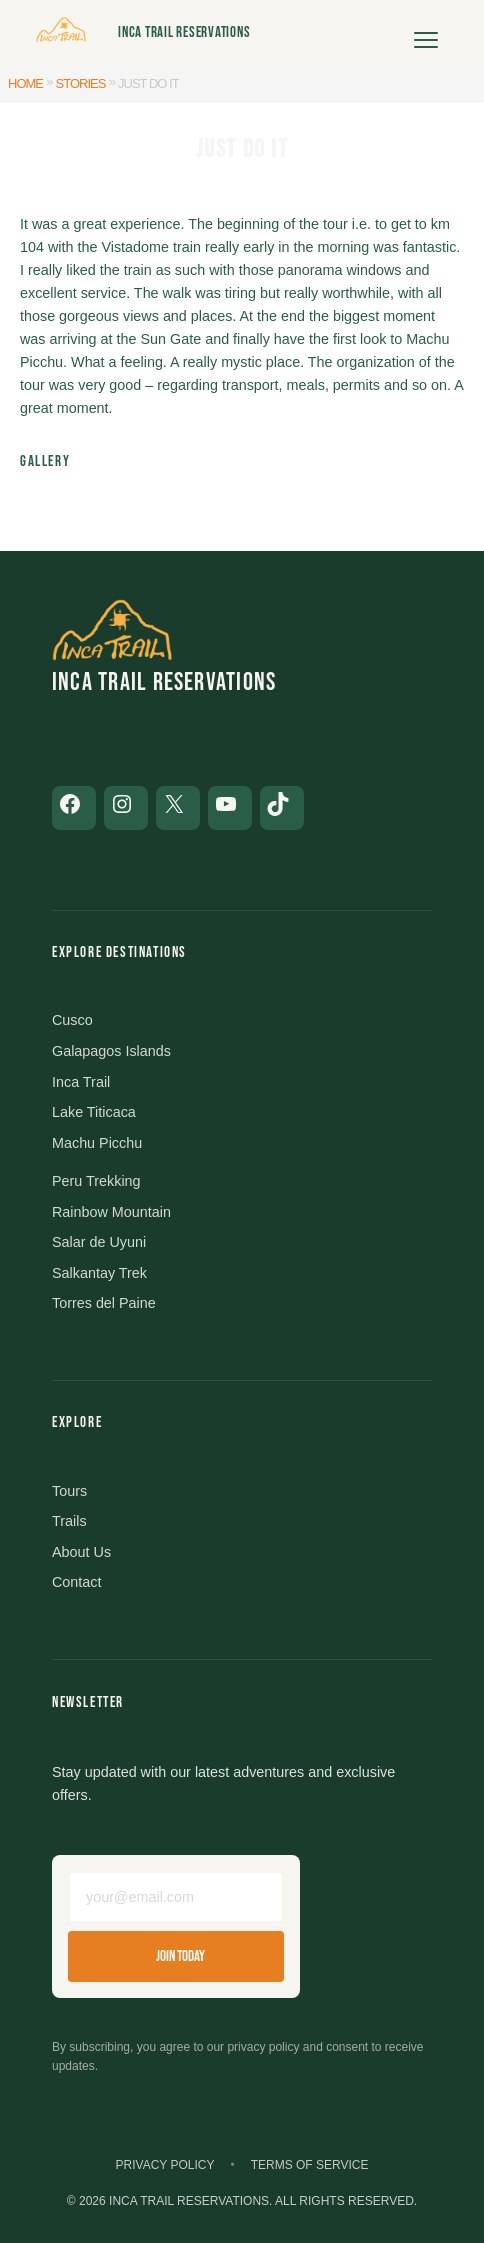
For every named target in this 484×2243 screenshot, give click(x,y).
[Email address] (176, 1897)
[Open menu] (426, 33)
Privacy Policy (165, 2165)
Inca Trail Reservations (184, 32)
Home (25, 83)
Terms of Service (310, 2165)
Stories (81, 83)
